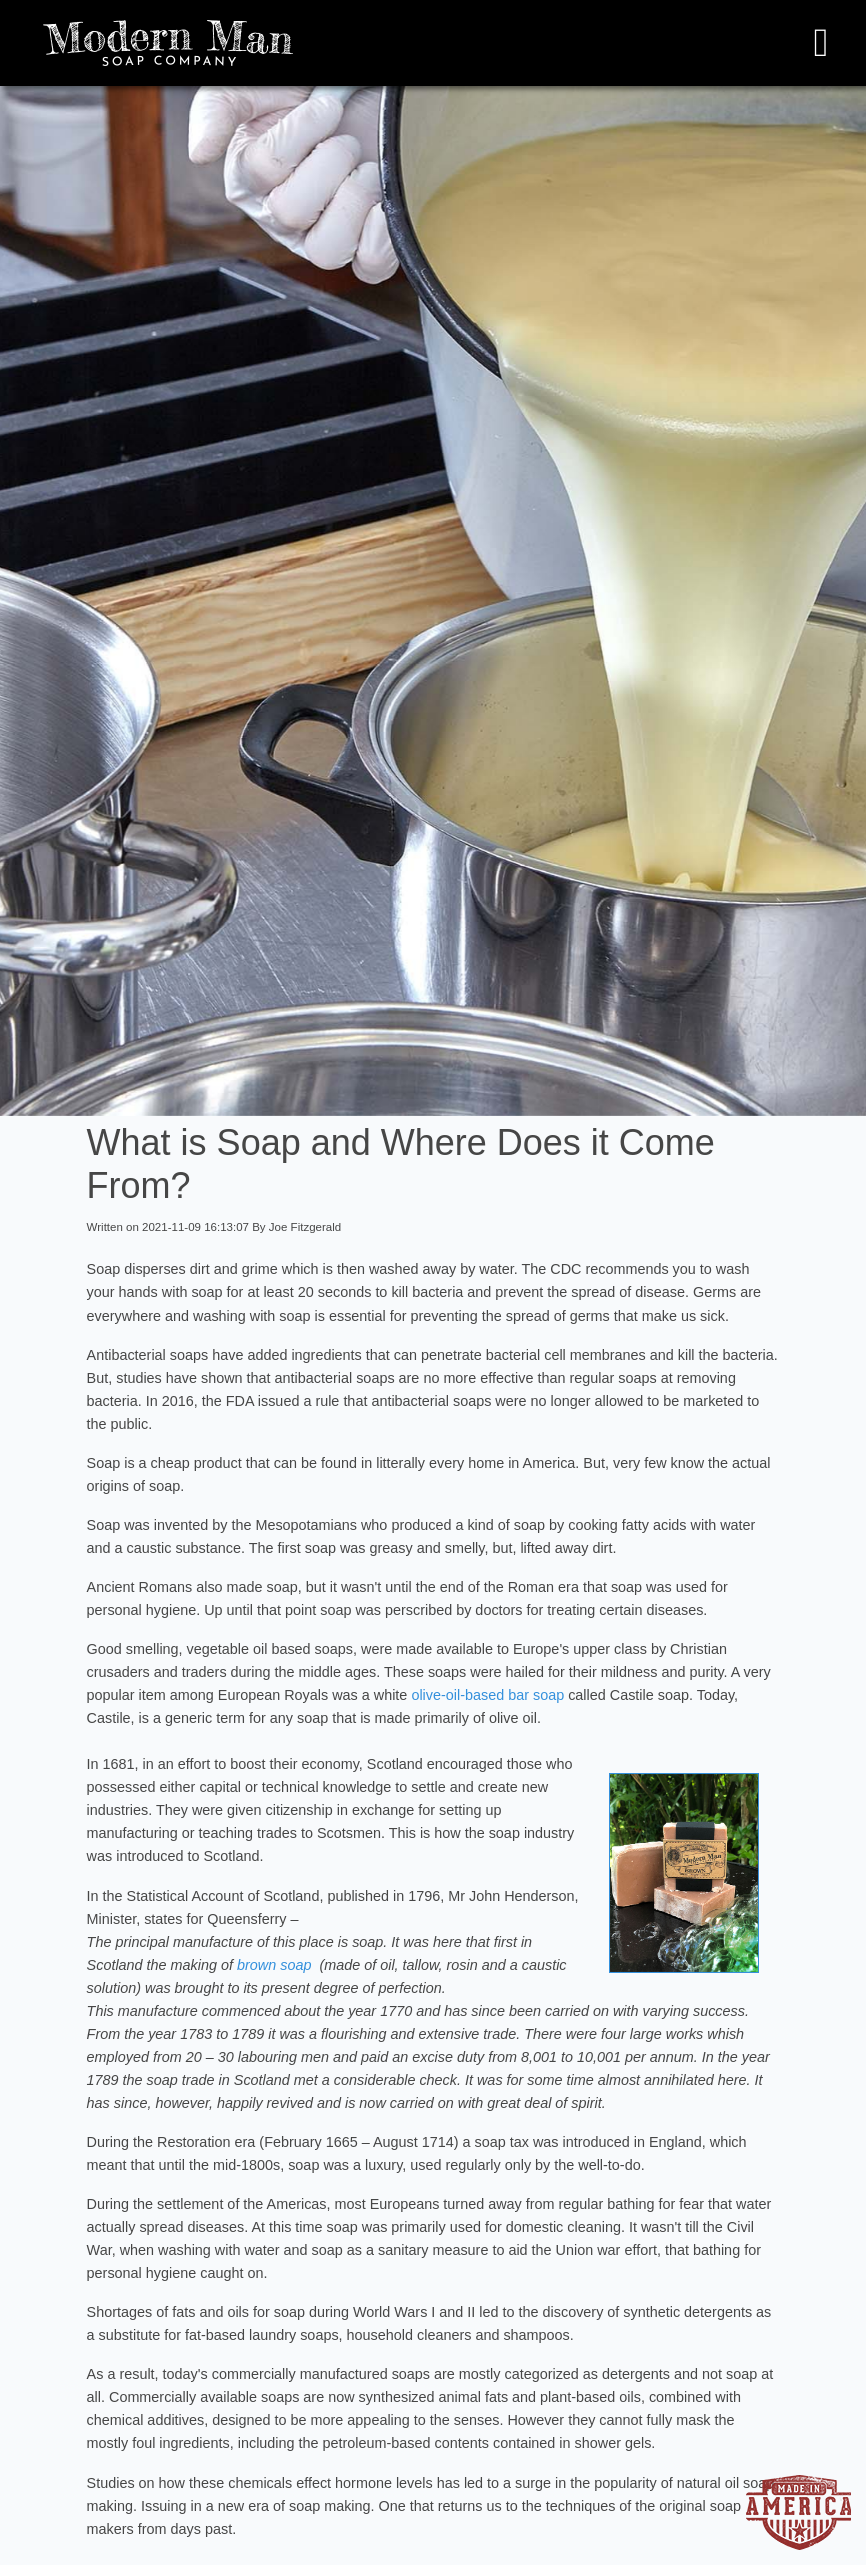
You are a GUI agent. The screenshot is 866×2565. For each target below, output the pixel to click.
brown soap (274, 1965)
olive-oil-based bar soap (487, 1695)
